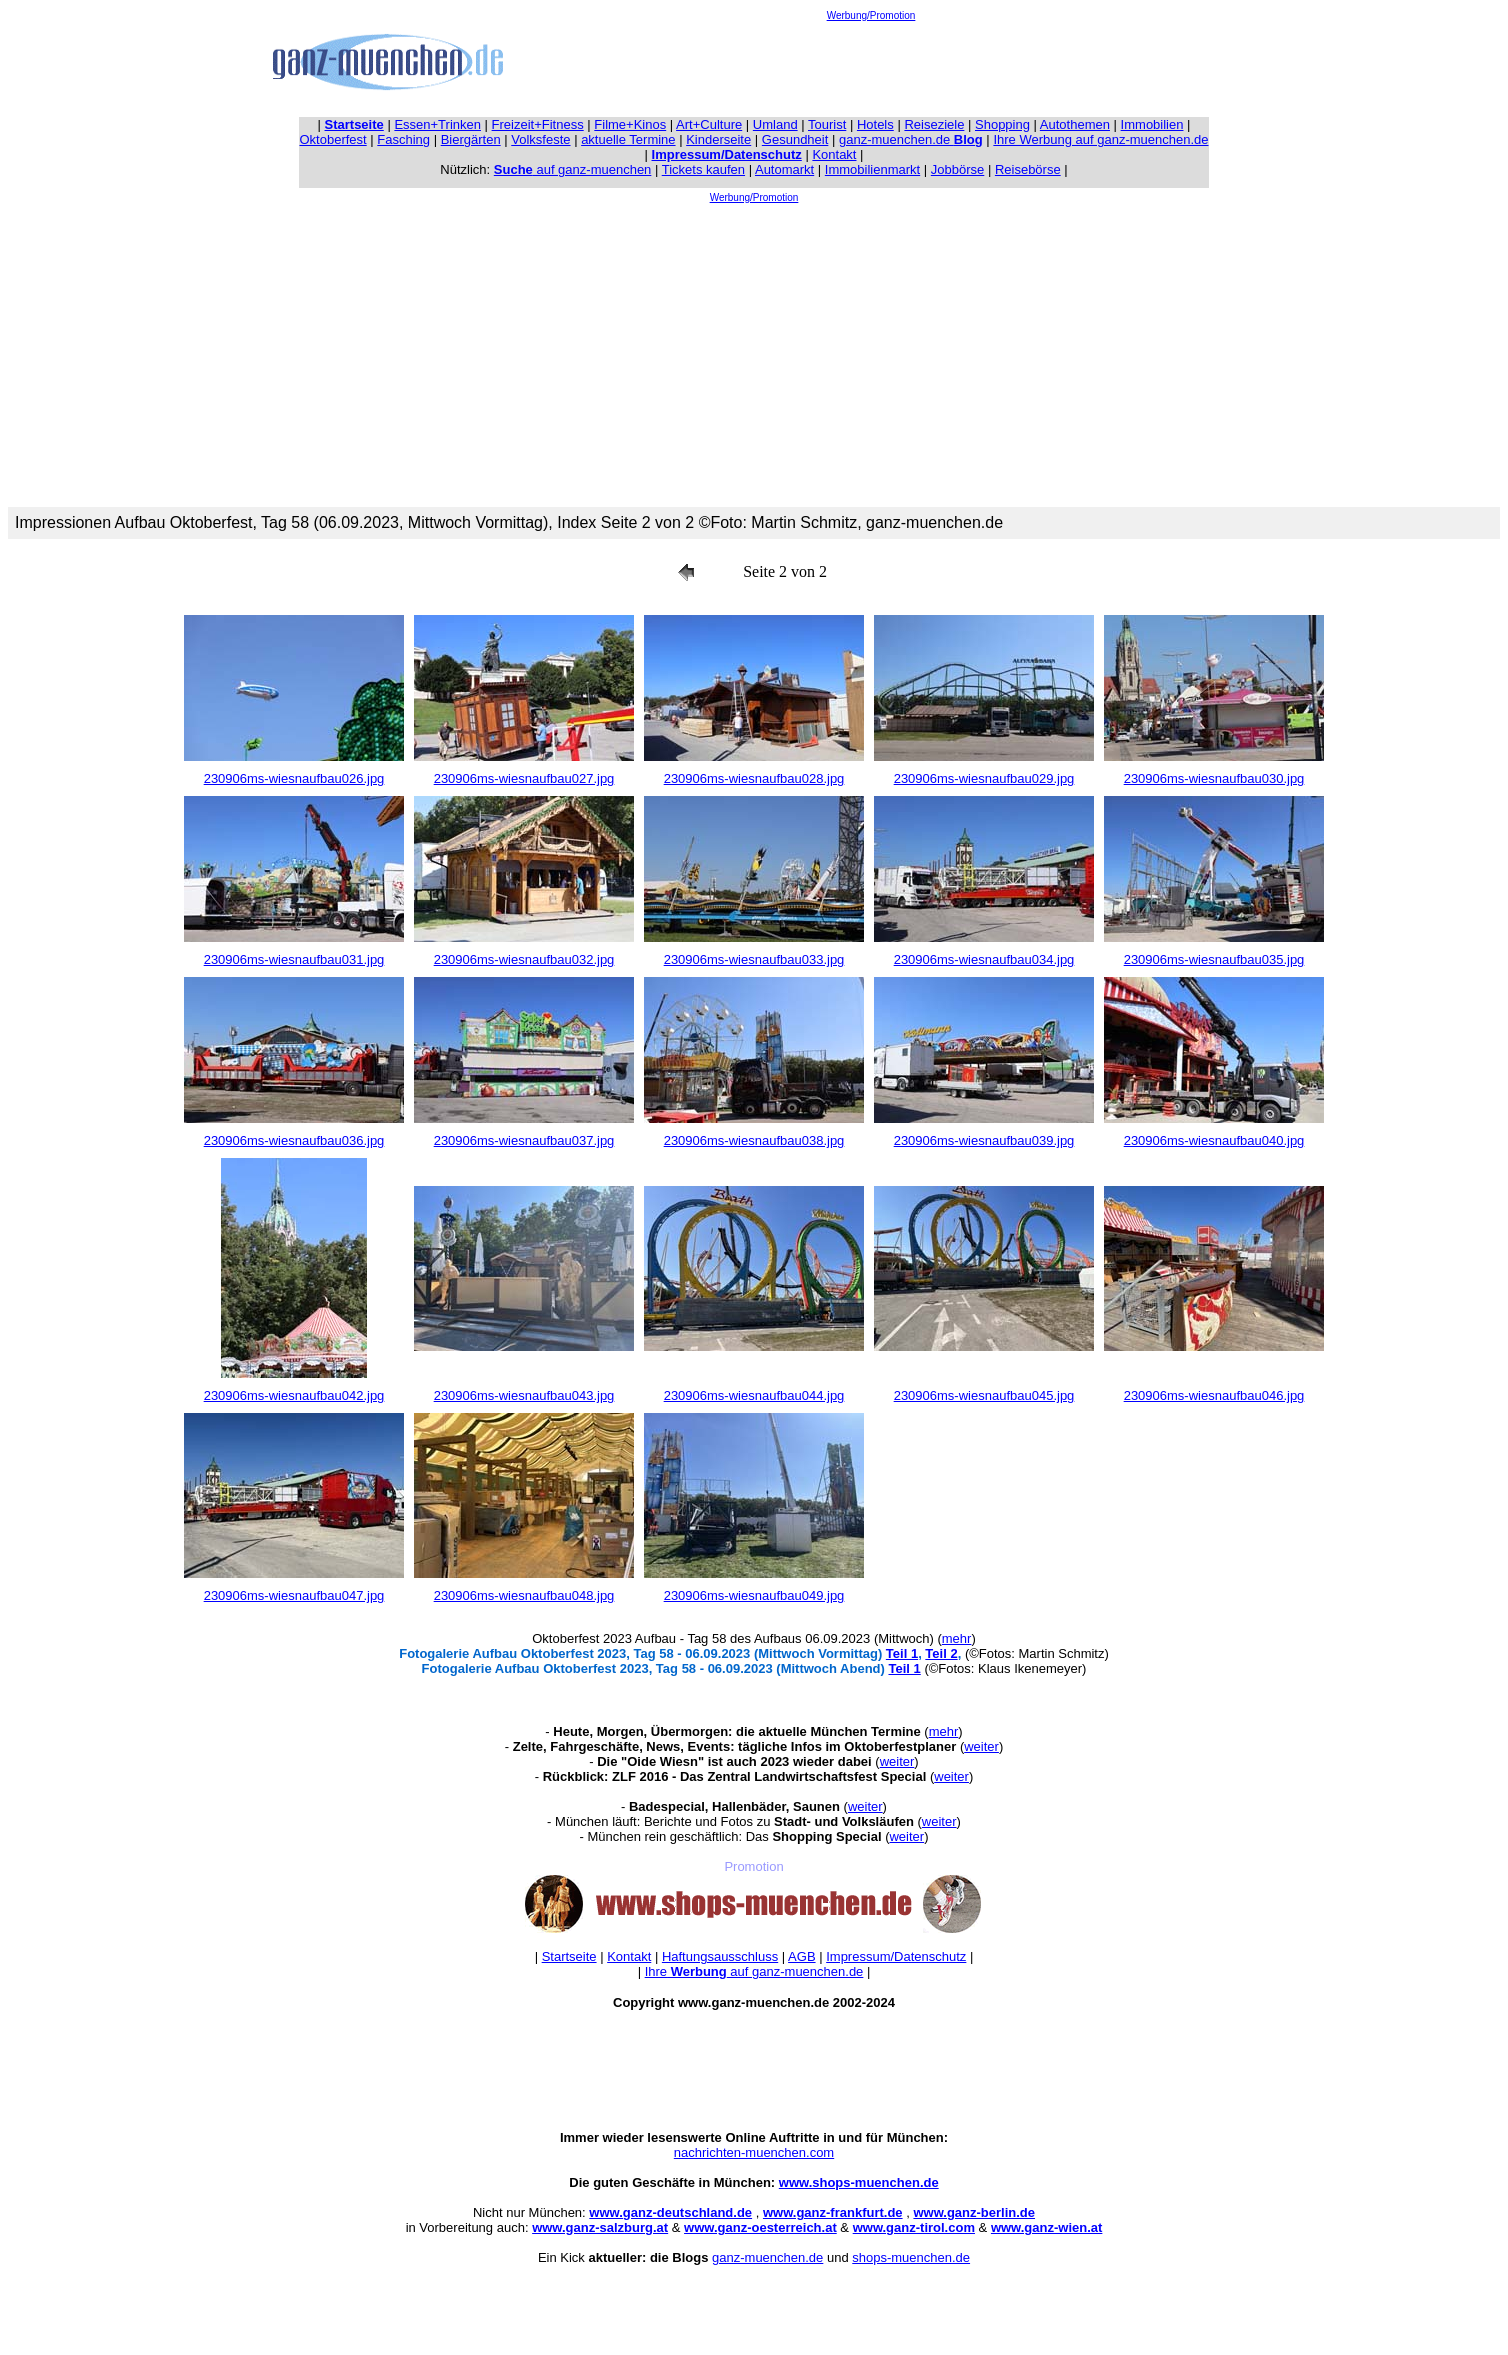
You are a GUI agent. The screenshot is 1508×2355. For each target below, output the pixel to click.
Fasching (403, 139)
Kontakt (834, 154)
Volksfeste (540, 139)
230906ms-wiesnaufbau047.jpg (294, 1595)
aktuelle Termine (628, 139)
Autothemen (1075, 124)
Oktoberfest (333, 139)
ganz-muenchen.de (911, 139)
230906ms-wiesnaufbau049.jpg (754, 1595)
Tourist (827, 124)
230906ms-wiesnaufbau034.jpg (984, 959)
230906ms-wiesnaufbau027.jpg (524, 778)
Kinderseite (718, 139)
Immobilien (1152, 124)
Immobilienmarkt (872, 169)
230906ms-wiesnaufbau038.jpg (754, 1140)
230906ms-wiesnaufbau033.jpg (754, 959)
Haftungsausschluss (720, 1956)
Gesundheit (795, 139)
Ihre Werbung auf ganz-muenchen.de (1100, 139)
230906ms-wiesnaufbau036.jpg (294, 1140)
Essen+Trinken (437, 124)
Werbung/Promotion (871, 15)
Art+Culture (709, 124)
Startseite (569, 1956)
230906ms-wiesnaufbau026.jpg (294, 778)
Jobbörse (957, 169)
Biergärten (471, 139)
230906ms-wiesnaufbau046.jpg (1214, 1395)
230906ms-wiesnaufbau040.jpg (1214, 1140)
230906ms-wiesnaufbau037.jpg (524, 1140)
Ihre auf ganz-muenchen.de (754, 1971)
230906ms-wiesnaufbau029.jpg (984, 778)
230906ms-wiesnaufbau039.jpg (984, 1140)
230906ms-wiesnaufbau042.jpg (294, 1395)
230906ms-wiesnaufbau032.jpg (524, 959)
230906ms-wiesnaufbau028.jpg (754, 778)
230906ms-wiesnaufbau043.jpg (524, 1395)
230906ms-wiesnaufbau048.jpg (524, 1595)
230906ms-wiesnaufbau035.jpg (1214, 959)
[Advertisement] (871, 66)
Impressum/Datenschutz (896, 1956)
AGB (801, 1956)
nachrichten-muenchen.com (754, 2152)
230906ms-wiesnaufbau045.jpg (984, 1395)
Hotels (875, 124)
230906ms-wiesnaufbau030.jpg (1214, 778)
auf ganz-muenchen (573, 169)
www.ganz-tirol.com (914, 2227)
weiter (981, 1746)
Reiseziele (934, 124)
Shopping (1002, 124)
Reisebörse (1028, 169)
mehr (957, 1638)
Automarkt (784, 169)
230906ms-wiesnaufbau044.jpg (754, 1395)
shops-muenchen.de (911, 2257)
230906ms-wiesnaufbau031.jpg (294, 959)
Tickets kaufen (703, 169)
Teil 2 (941, 1653)
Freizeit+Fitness (538, 124)
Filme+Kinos (630, 124)
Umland (775, 124)
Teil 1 (902, 1653)
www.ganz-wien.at (1046, 2227)
